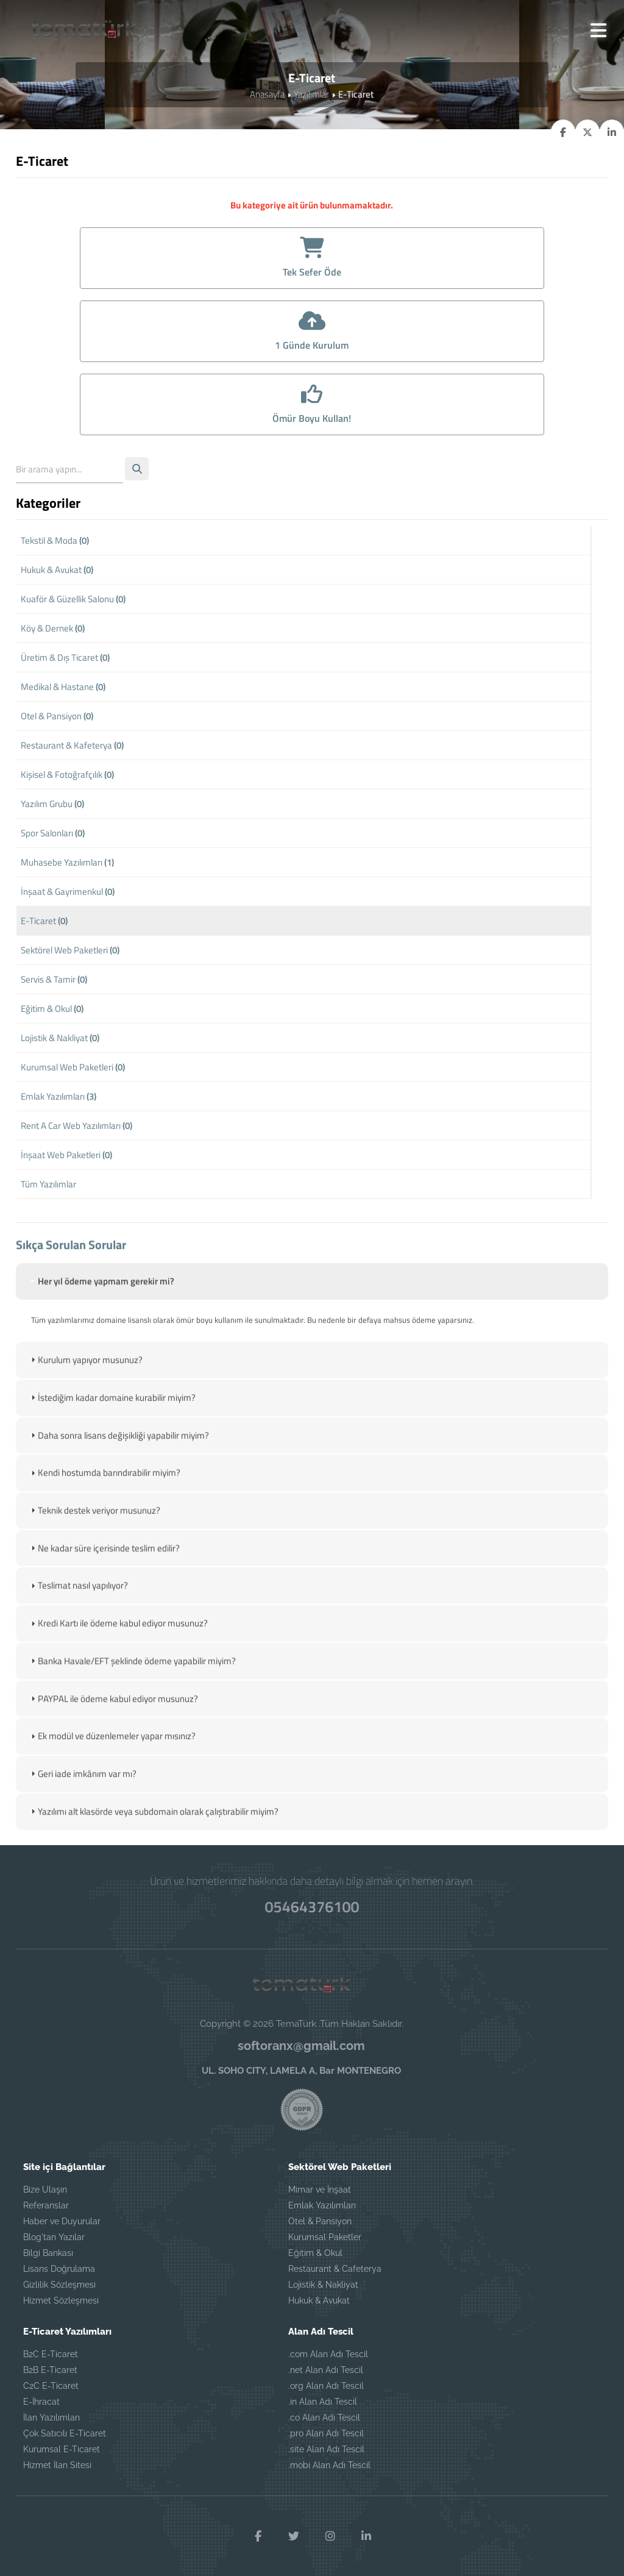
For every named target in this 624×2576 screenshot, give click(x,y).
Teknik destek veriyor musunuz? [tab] (94, 1550)
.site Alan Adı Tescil (326, 2448)
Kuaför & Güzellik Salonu (73, 601)
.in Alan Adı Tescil (322, 2401)
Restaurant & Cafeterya (334, 2268)
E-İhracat (41, 2401)
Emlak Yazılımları (58, 1099)
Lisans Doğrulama (59, 2268)
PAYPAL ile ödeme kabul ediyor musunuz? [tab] (113, 1738)
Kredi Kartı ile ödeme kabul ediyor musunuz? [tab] (118, 1663)
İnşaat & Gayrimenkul (68, 894)
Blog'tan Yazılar (54, 2236)
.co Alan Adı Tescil (324, 2417)
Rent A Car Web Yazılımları (76, 1128)
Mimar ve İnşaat (319, 2189)
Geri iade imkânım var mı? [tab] (82, 1813)
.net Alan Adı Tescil (325, 2369)
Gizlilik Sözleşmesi (59, 2284)
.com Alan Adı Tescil (328, 2353)
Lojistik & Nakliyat (60, 1040)
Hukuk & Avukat (57, 572)
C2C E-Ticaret (51, 2385)
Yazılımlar (311, 95)
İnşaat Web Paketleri (66, 1157)
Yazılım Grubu (52, 806)
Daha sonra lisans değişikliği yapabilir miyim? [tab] (118, 1475)
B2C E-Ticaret (50, 2353)
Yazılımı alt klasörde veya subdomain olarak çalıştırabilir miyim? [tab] (153, 1850)
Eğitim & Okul (52, 1011)
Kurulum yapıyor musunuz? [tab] (85, 1400)
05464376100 (312, 1906)
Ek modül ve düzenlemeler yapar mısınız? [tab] (112, 1775)
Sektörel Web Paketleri (70, 952)
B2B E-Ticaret (50, 2369)
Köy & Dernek (53, 631)
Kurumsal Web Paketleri (73, 1069)
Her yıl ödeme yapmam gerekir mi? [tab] (101, 1322)
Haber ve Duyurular (62, 2221)
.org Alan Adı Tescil (326, 2385)
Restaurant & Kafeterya (72, 748)
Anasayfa (267, 95)
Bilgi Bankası (48, 2252)
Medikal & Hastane (63, 689)
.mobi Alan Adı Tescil (329, 2464)
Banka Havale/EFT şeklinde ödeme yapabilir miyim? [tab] (132, 1700)
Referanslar (46, 2205)
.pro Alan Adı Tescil (326, 2433)
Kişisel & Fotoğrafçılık (67, 777)
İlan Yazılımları (51, 2417)
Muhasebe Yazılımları (67, 865)
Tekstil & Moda (55, 543)
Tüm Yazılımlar (48, 1186)
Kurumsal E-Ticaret (61, 2448)
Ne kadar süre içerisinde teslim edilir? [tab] (104, 1588)
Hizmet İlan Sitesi (57, 2464)
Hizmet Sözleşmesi (61, 2300)
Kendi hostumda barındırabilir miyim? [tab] (104, 1513)
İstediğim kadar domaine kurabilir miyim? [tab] (112, 1438)
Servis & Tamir (54, 982)
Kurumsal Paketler (324, 2236)
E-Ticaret (44, 923)
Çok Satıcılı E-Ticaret (64, 2433)
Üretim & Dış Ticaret (65, 660)
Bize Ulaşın (45, 2189)
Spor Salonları (53, 835)
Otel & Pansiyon (57, 718)
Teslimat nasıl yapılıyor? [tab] (78, 1625)
